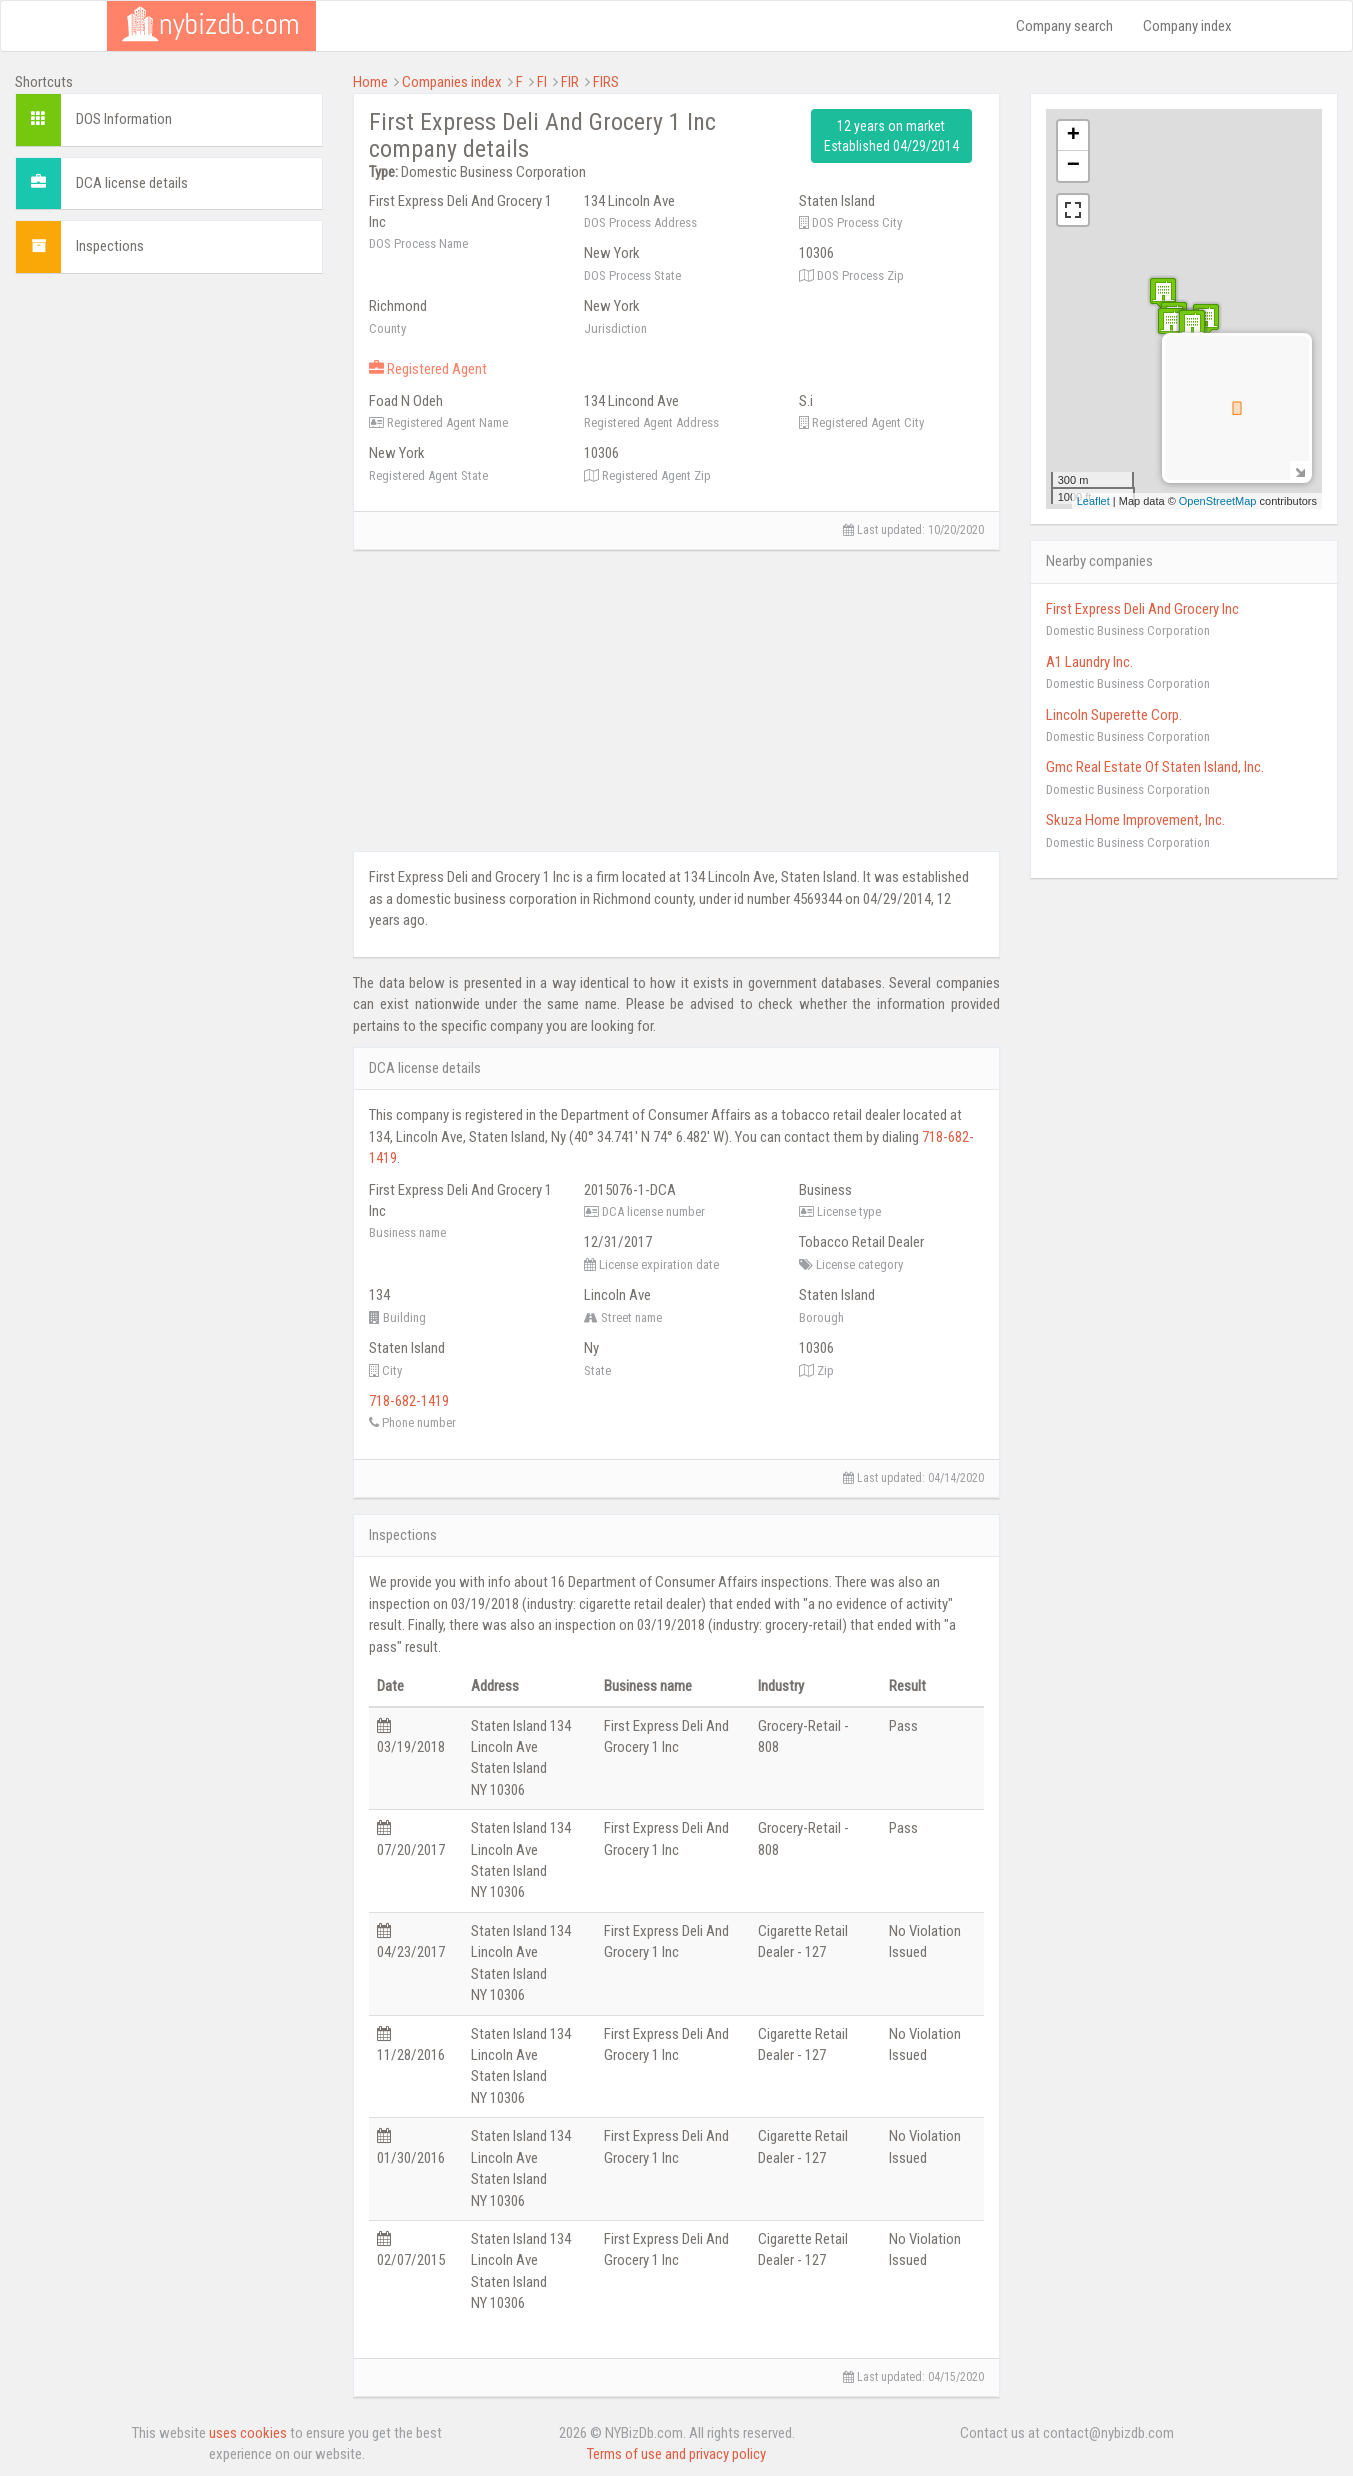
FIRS (606, 82)
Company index (1187, 26)
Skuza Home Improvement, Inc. (1135, 820)
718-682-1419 (409, 1401)
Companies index (452, 82)
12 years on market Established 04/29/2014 (891, 136)
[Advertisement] (169, 414)
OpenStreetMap (1218, 501)
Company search (1064, 26)
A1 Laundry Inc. (1089, 662)
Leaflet (1093, 501)
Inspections (110, 246)
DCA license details (132, 183)
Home (370, 82)
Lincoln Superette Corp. (1114, 715)
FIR (570, 82)
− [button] (1073, 166)
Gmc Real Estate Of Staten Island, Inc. (1155, 767)
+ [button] (1073, 136)
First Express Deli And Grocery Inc (1142, 609)
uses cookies (248, 2433)
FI (542, 82)
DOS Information (124, 119)
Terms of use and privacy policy (676, 2454)
